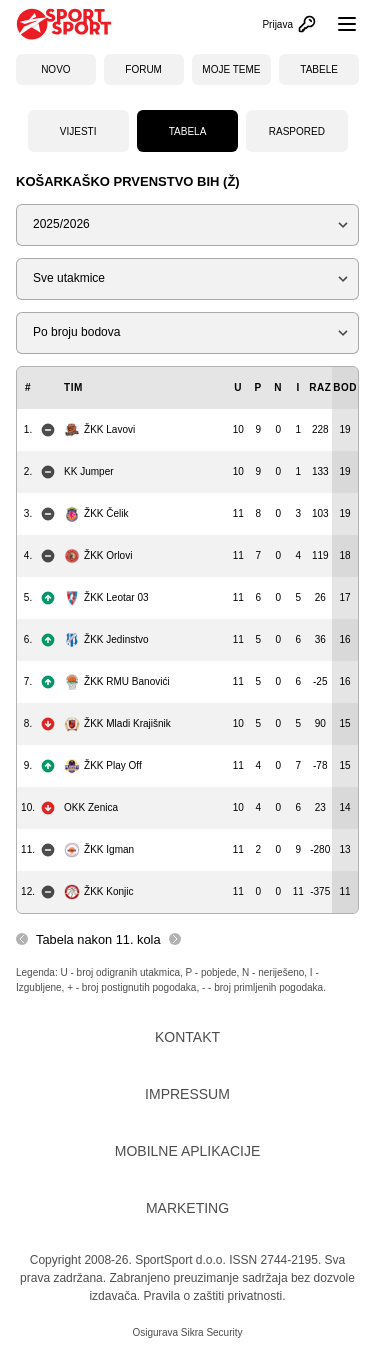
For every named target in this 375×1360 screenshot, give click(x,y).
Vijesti (78, 131)
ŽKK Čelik (96, 514)
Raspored (297, 131)
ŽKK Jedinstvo (106, 640)
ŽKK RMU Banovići (117, 682)
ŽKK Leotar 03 (106, 598)
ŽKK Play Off (103, 766)
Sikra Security (212, 1332)
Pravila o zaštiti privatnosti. (214, 1296)
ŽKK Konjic (98, 892)
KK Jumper (88, 471)
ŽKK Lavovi (99, 430)
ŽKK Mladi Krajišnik (117, 724)
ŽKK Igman (99, 850)
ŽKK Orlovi (98, 556)
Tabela (188, 131)
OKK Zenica (91, 807)
